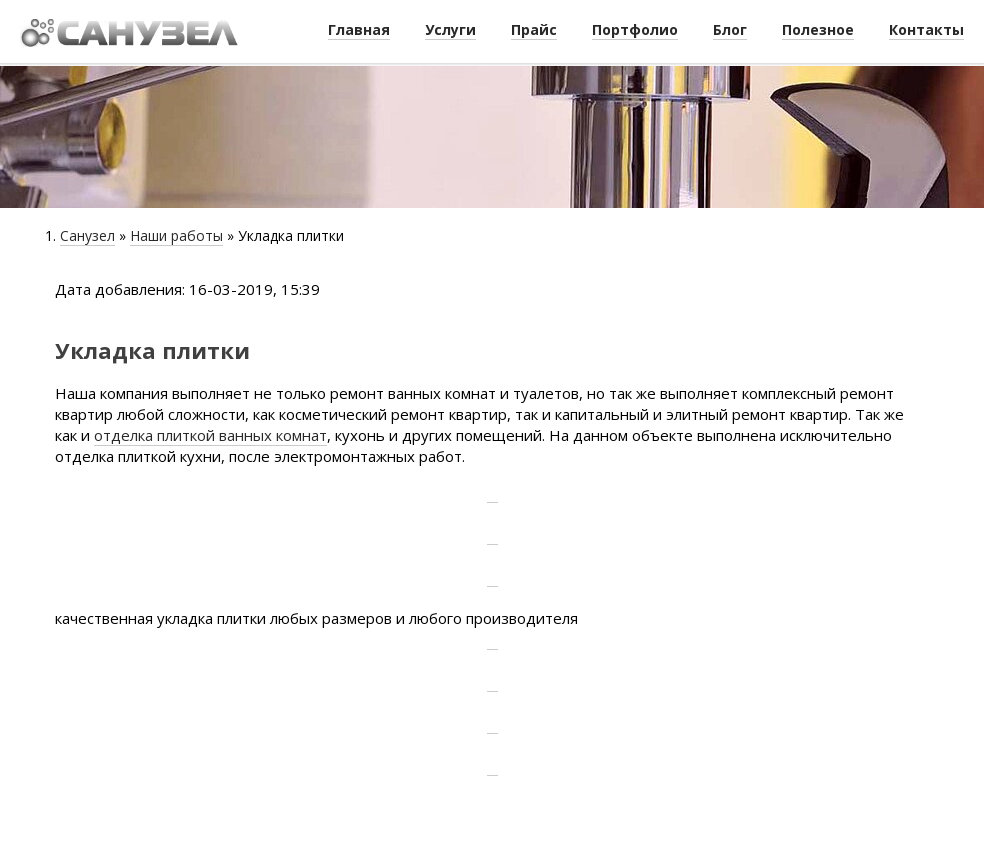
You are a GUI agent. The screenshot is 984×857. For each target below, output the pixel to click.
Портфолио (635, 29)
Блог (730, 29)
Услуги (450, 29)
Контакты (926, 29)
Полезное (818, 29)
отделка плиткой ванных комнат (210, 435)
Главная (359, 29)
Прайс (534, 29)
